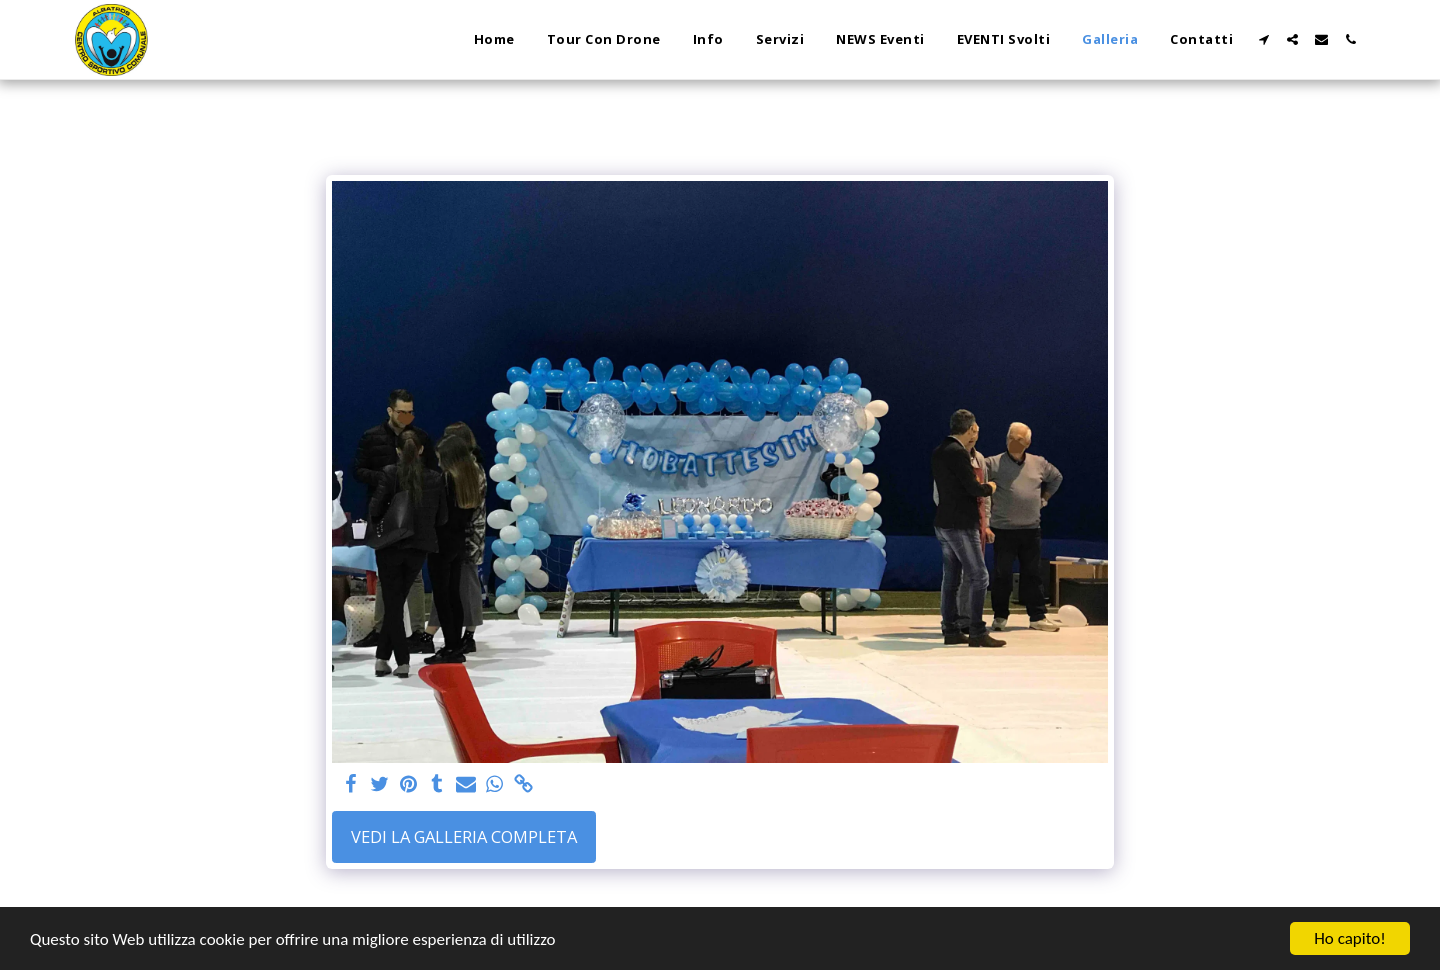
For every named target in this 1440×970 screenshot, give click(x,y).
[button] (1263, 39)
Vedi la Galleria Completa (464, 836)
